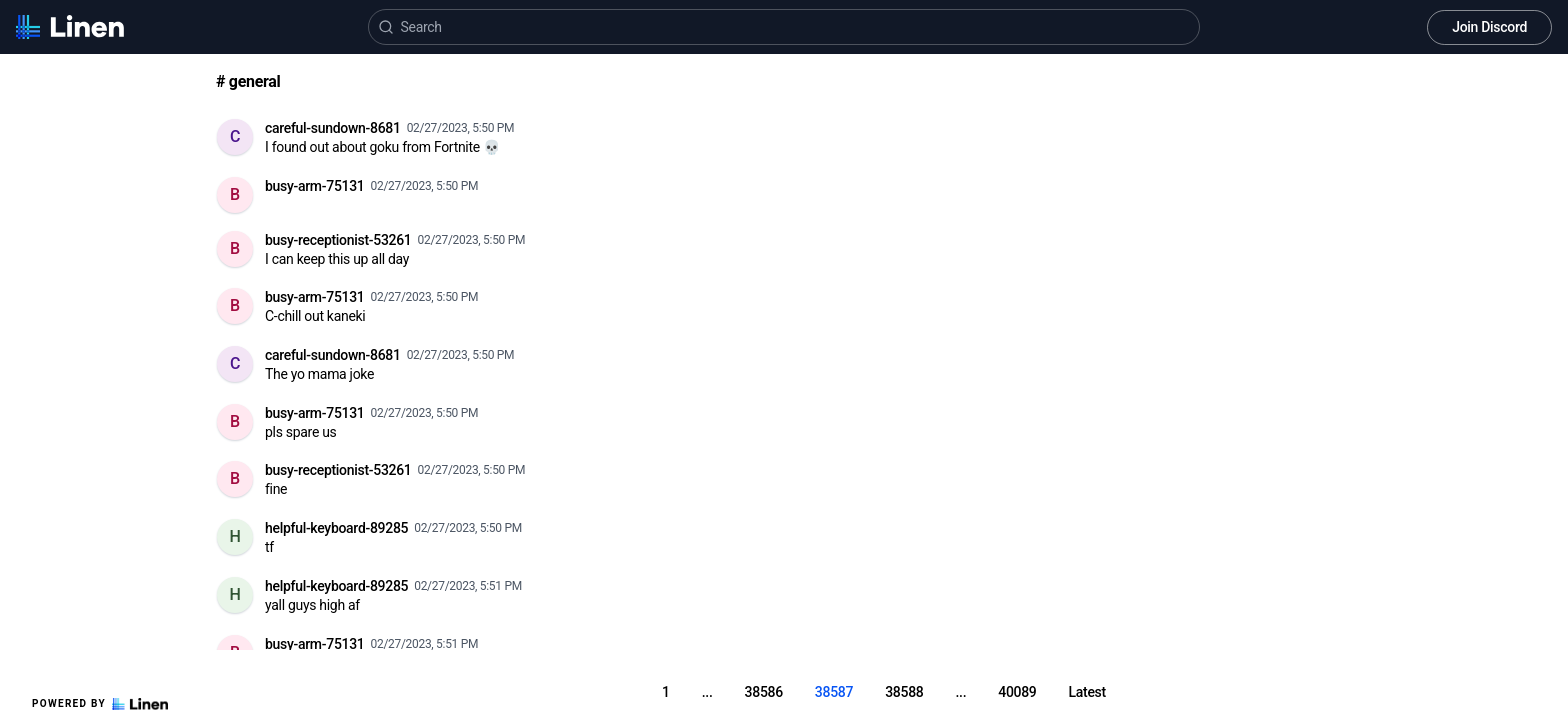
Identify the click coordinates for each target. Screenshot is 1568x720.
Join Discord (1489, 27)
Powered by (100, 704)
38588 (904, 692)
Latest (1087, 692)
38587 (834, 692)
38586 (764, 692)
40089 (1017, 692)
